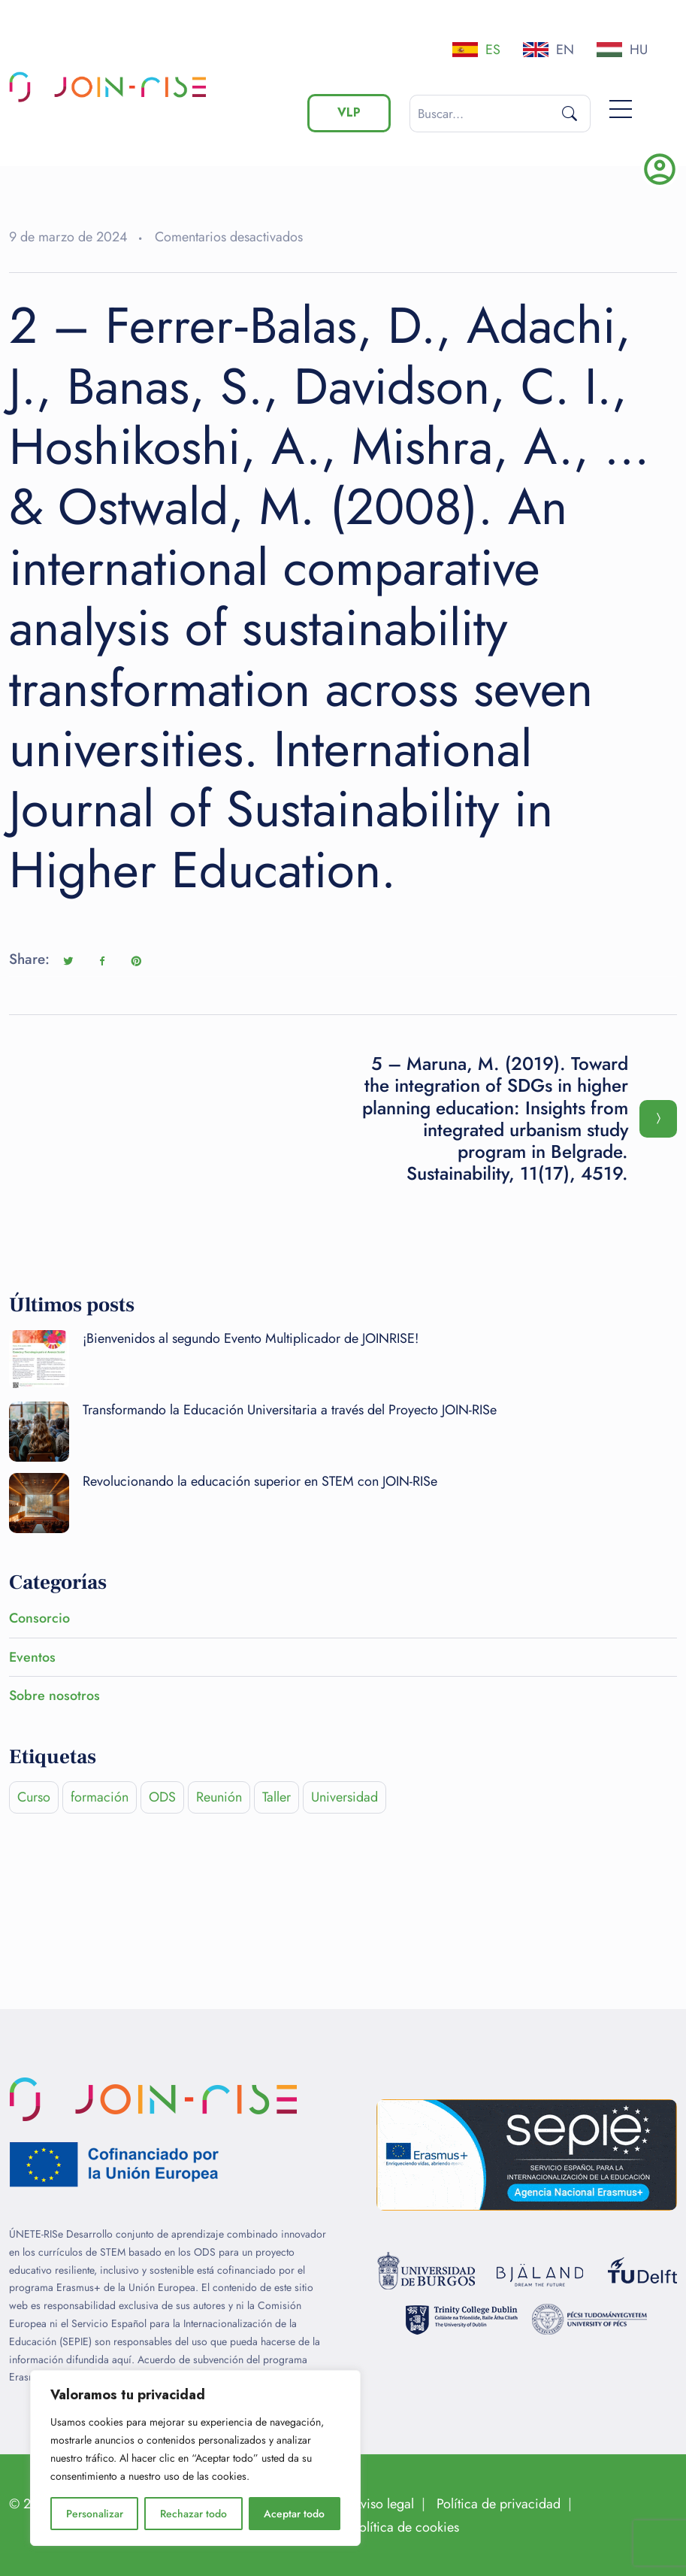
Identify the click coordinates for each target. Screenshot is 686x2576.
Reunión (219, 1797)
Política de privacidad (499, 2504)
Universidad (344, 1797)
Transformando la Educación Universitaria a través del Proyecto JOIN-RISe (290, 1410)
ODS (162, 1797)
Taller (276, 1797)
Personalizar (94, 2513)
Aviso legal (383, 2504)
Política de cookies (405, 2527)
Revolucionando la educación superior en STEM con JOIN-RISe (260, 1481)
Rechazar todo (193, 2513)
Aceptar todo (294, 2513)
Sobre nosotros (54, 1695)
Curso (33, 1797)
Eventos (32, 1657)
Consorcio (39, 1618)
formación (99, 1797)
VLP (349, 112)
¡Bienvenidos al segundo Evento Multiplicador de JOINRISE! (251, 1338)
